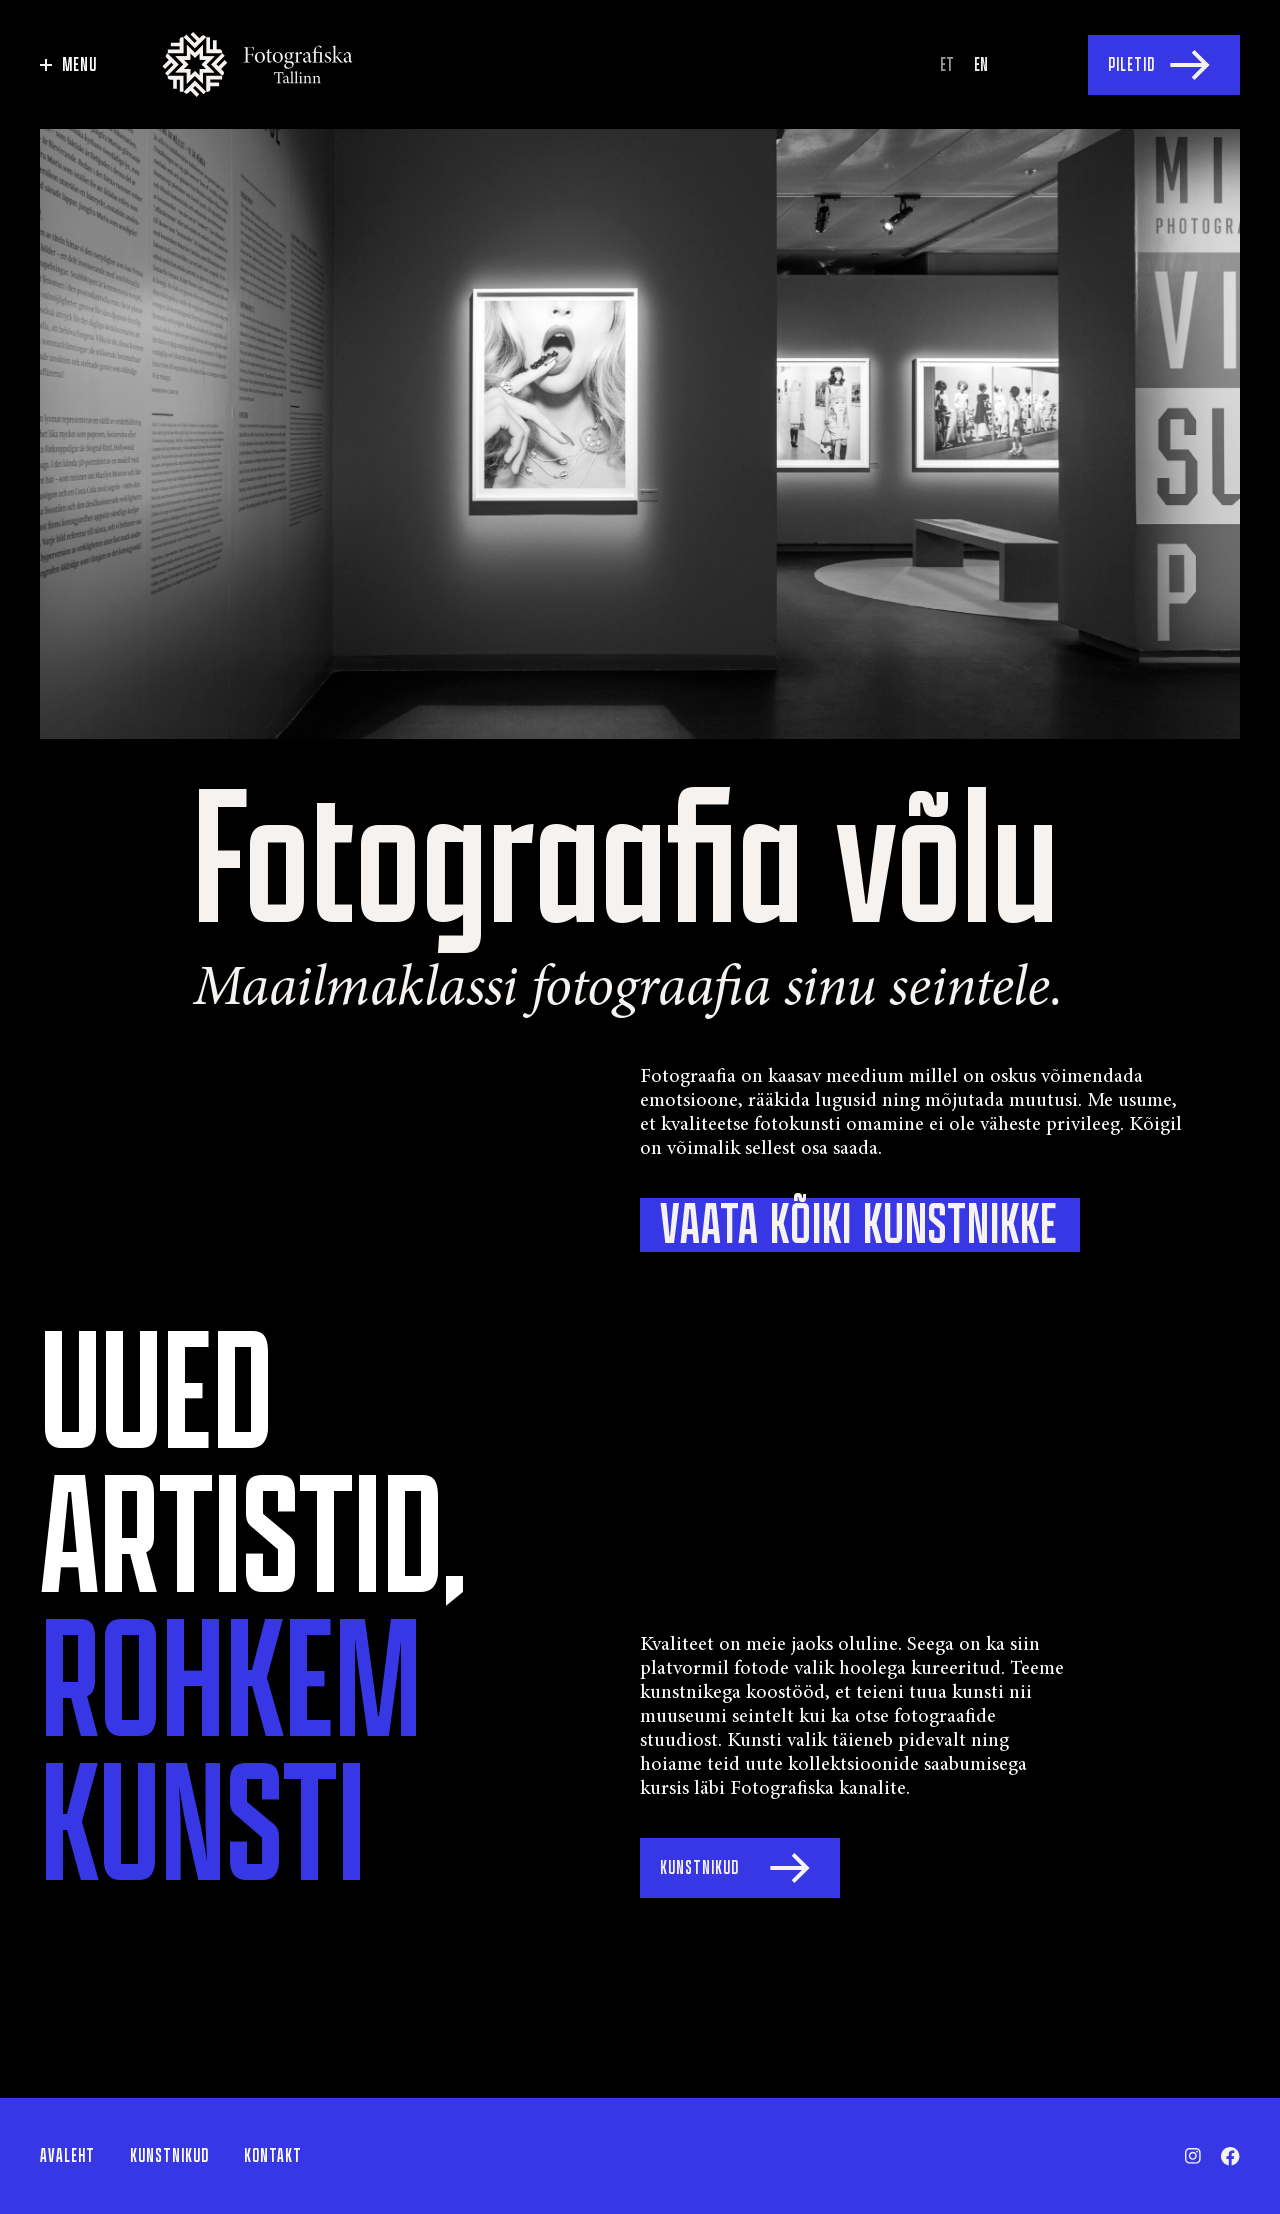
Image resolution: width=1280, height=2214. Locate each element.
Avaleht (67, 2156)
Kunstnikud (169, 2156)
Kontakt (273, 2156)
